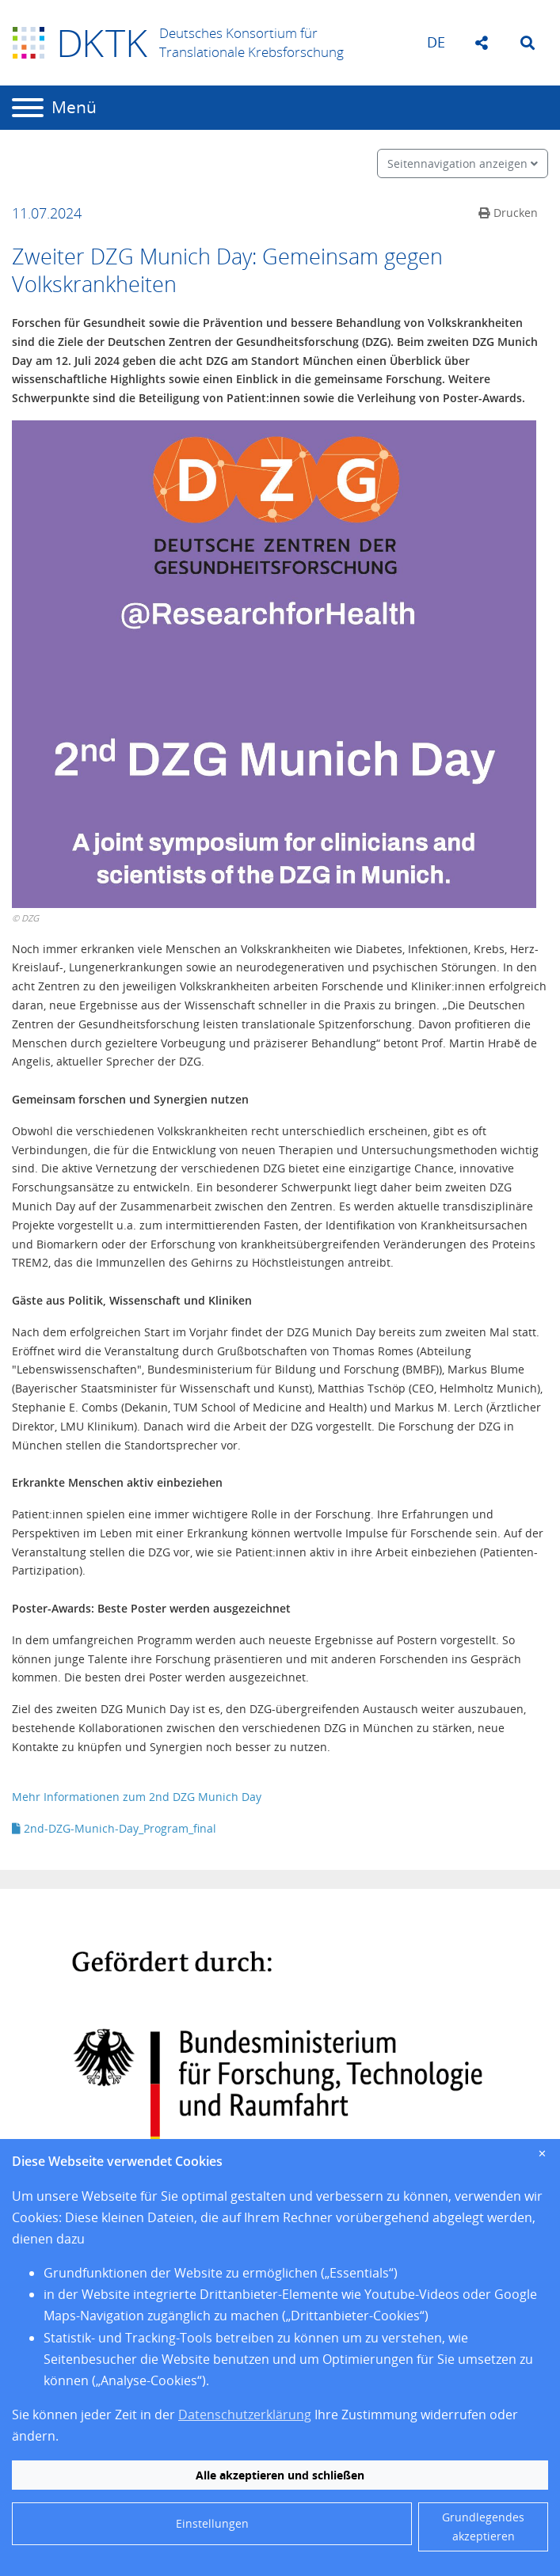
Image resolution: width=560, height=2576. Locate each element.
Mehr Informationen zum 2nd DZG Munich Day (138, 1796)
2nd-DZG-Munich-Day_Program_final (114, 1828)
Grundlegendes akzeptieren (483, 2527)
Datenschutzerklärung (244, 2414)
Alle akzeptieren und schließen (280, 2475)
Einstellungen (212, 2523)
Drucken (508, 212)
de (436, 41)
